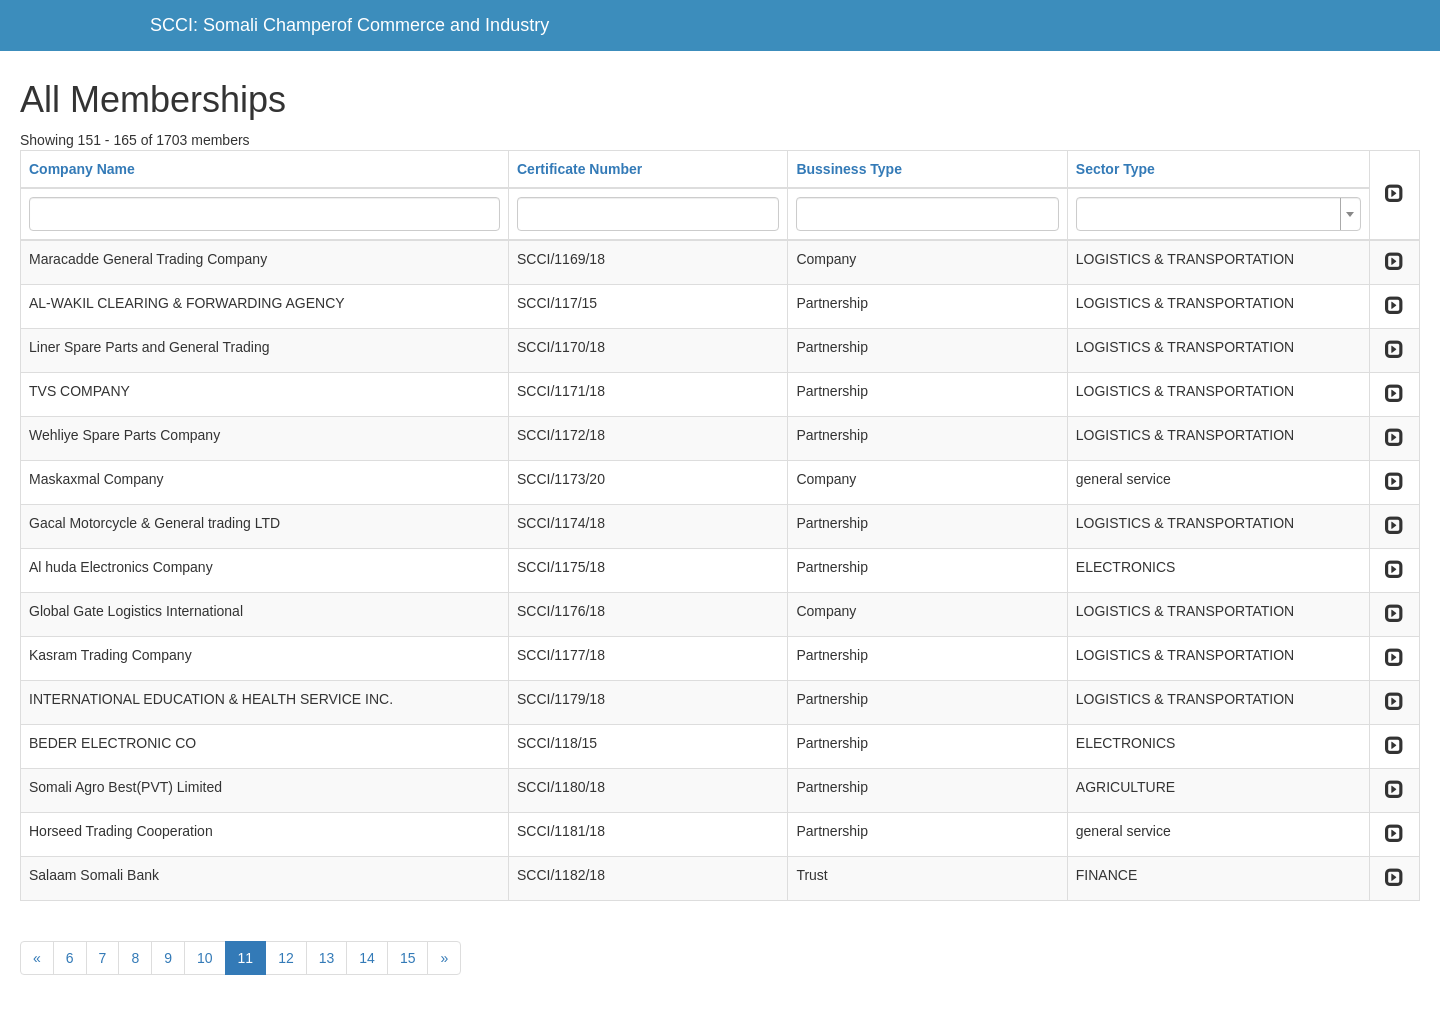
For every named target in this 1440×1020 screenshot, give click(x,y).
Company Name (82, 169)
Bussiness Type (849, 169)
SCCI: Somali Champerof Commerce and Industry (349, 25)
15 (408, 958)
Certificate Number (579, 169)
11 (246, 958)
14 (367, 958)
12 (286, 958)
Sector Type (1115, 169)
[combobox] (1218, 214)
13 (327, 958)
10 (205, 958)
